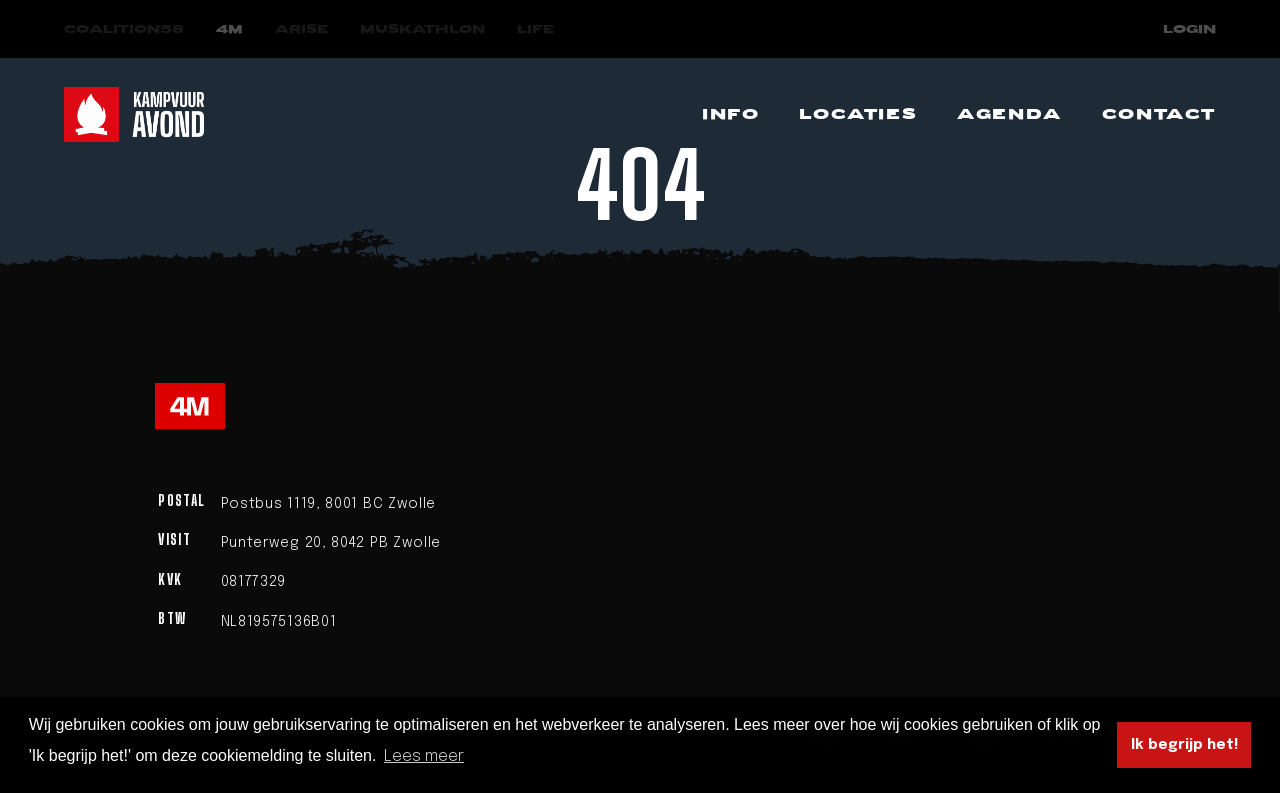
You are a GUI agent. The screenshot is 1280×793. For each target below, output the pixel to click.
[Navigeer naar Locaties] (858, 115)
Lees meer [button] (424, 756)
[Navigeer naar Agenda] (1009, 115)
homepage (787, 296)
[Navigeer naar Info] (730, 115)
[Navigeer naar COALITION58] (124, 29)
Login (1189, 29)
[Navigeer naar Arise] (301, 29)
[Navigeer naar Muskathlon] (422, 29)
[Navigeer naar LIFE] (535, 29)
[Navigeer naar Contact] (1159, 115)
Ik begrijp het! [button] (1184, 745)
